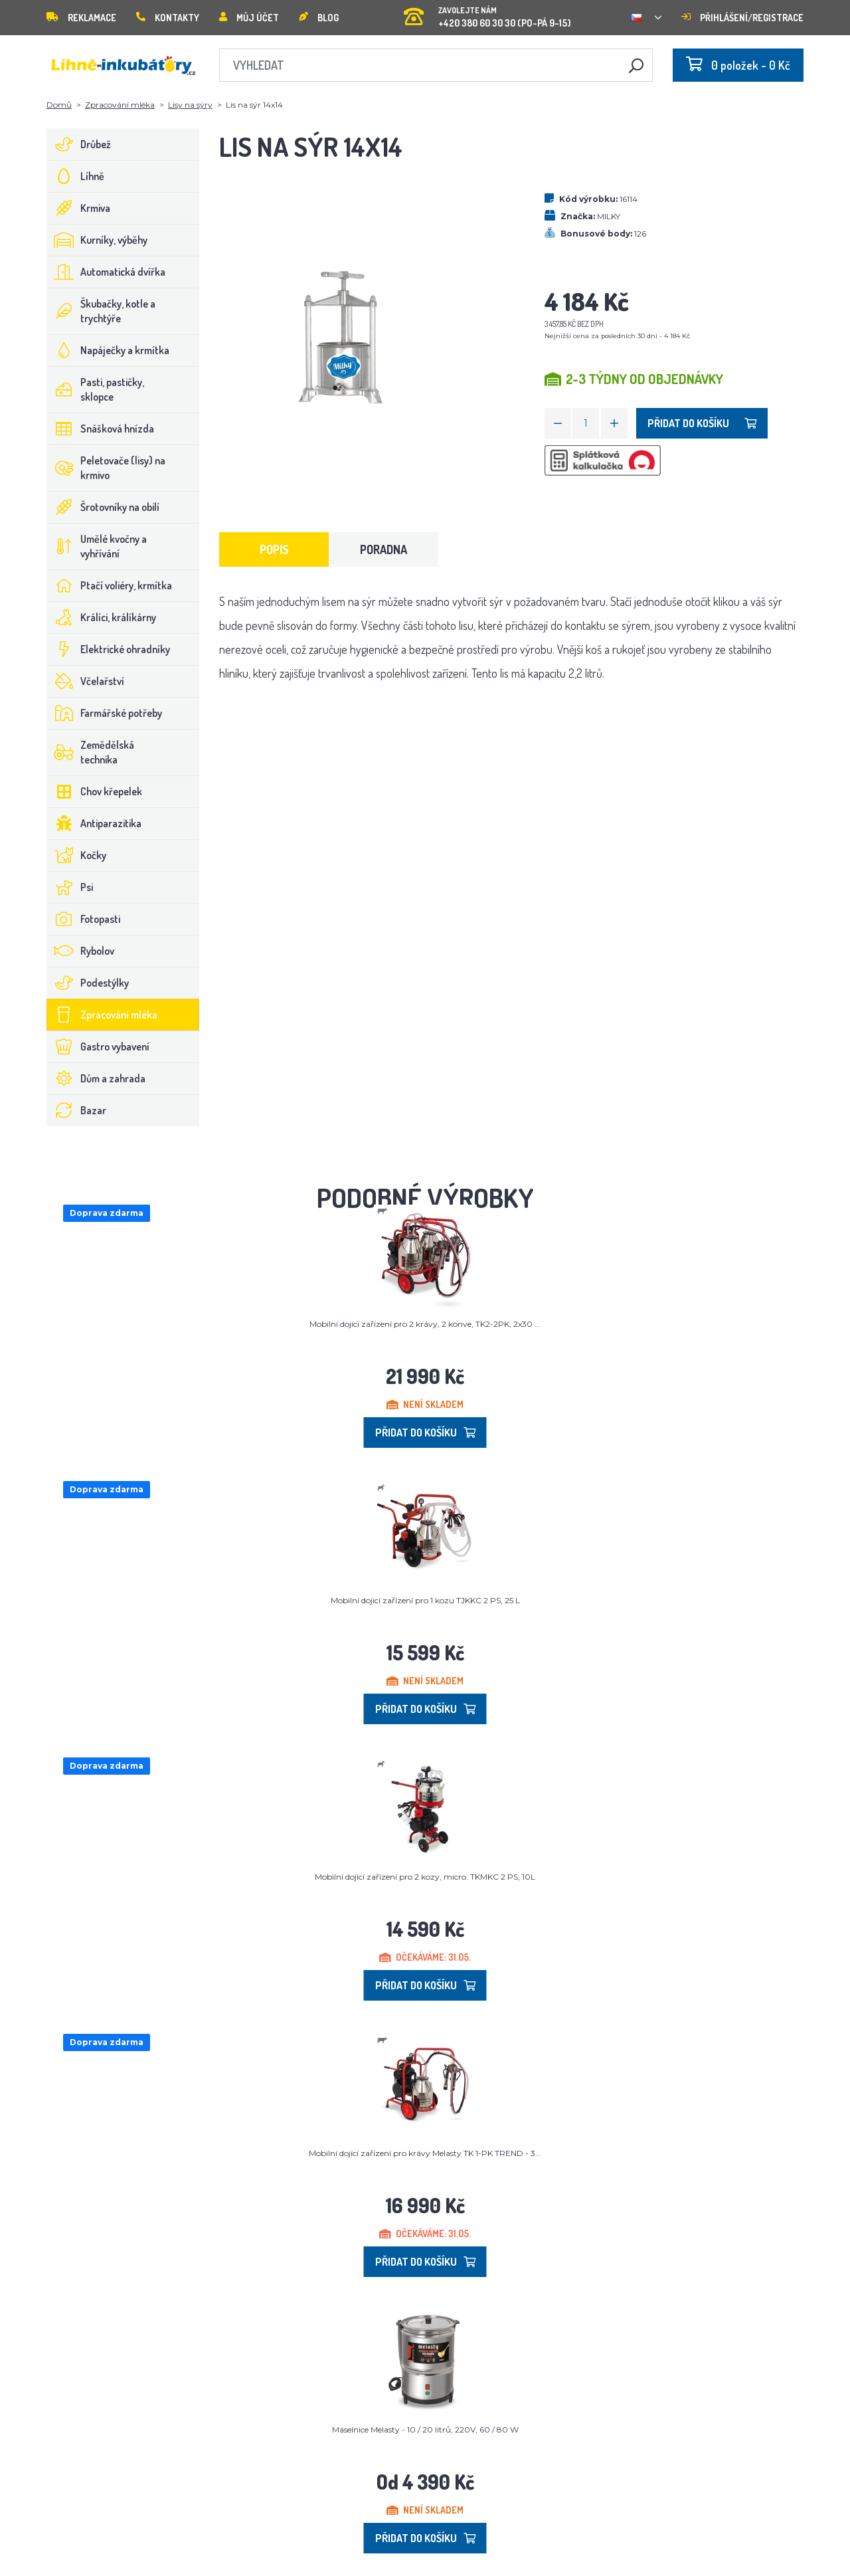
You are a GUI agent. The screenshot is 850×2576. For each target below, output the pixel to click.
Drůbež (79, 144)
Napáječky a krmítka (108, 350)
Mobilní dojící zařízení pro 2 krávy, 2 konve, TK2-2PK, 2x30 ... (425, 1324)
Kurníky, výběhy (97, 240)
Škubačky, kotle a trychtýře (101, 311)
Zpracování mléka (120, 105)
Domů (59, 105)
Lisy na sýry (190, 105)
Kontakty (167, 17)
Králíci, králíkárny (101, 617)
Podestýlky (88, 982)
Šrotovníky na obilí (103, 507)
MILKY (608, 216)
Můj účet (249, 17)
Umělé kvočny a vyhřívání (97, 546)
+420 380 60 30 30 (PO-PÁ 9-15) (487, 13)
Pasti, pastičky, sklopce (95, 389)
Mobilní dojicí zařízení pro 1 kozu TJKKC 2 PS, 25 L (425, 1600)
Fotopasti (83, 919)
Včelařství (85, 681)
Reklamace (81, 17)
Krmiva (78, 208)
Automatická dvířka (106, 271)
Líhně (75, 176)
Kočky (76, 855)
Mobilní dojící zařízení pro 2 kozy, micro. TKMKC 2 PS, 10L (425, 1877)
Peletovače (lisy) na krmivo (106, 468)
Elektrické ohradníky (108, 649)
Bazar (76, 1110)
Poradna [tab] (383, 549)
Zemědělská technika (90, 752)
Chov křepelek (94, 791)
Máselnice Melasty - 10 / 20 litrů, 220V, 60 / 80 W (425, 2429)
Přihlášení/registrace (742, 17)
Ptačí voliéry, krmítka (109, 585)
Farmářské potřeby (104, 713)
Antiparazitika (94, 823)
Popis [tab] (274, 549)
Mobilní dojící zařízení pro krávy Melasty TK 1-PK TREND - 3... (425, 2153)
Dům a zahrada (96, 1078)
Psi (70, 887)
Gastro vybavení (98, 1046)
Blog (319, 17)
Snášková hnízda (100, 428)
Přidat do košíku (701, 423)
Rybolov (80, 950)
